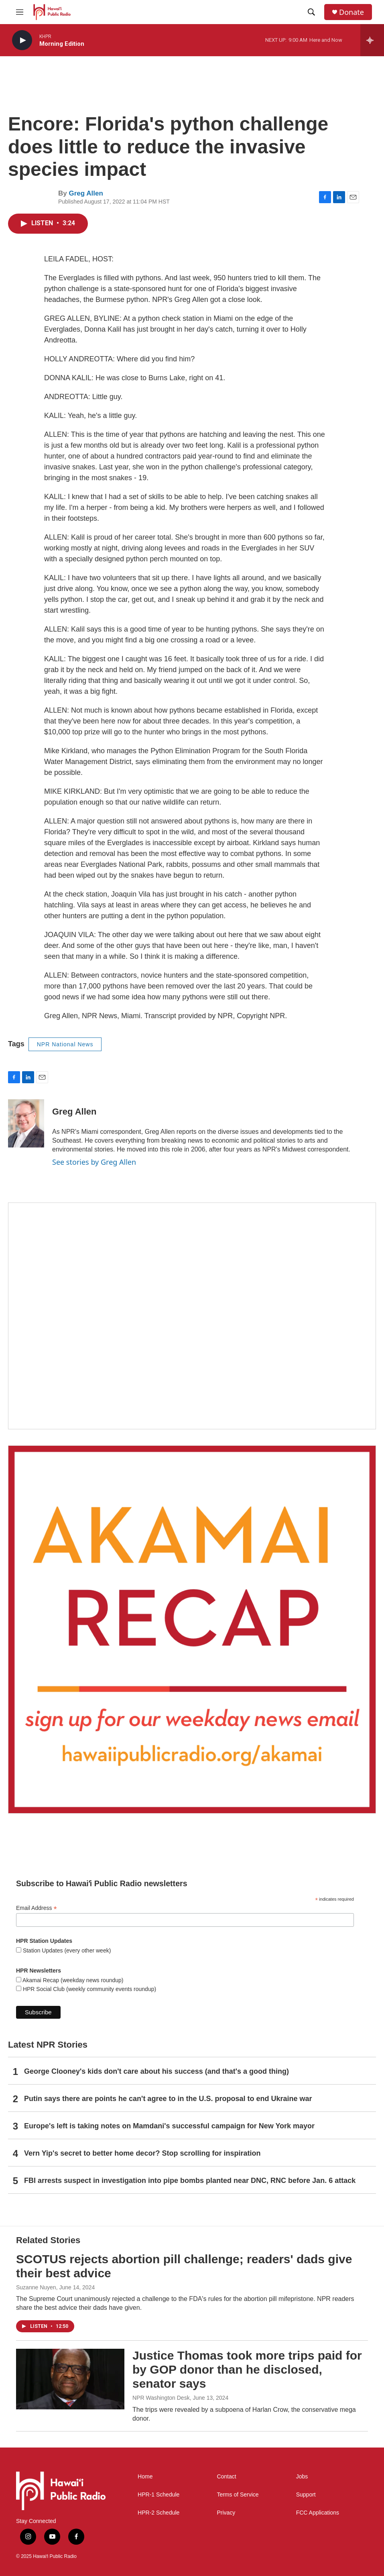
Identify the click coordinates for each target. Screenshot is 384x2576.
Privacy (226, 2513)
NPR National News (65, 1044)
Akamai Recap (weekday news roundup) (72, 1980)
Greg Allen (86, 193)
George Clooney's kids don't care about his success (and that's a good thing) (156, 2071)
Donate (351, 12)
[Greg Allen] (26, 1123)
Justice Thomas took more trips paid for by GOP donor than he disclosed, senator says (247, 2369)
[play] (22, 40)
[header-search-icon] (311, 12)
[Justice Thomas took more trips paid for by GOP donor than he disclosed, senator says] (70, 2379)
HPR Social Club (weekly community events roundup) (88, 1989)
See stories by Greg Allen (94, 1162)
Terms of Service (237, 2495)
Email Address (36, 1908)
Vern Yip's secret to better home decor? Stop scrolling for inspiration (142, 2153)
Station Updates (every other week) (66, 1950)
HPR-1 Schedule (158, 2495)
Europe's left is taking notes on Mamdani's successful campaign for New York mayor (169, 2126)
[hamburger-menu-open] (19, 12)
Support (306, 2495)
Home (145, 2477)
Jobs (302, 2477)
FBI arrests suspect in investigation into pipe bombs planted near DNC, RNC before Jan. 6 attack (190, 2181)
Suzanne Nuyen (36, 2287)
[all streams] (372, 40)
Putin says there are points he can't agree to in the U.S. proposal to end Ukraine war (168, 2099)
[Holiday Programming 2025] (192, 1316)
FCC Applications (317, 2513)
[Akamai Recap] (192, 1629)
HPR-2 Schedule (158, 2513)
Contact (226, 2477)
